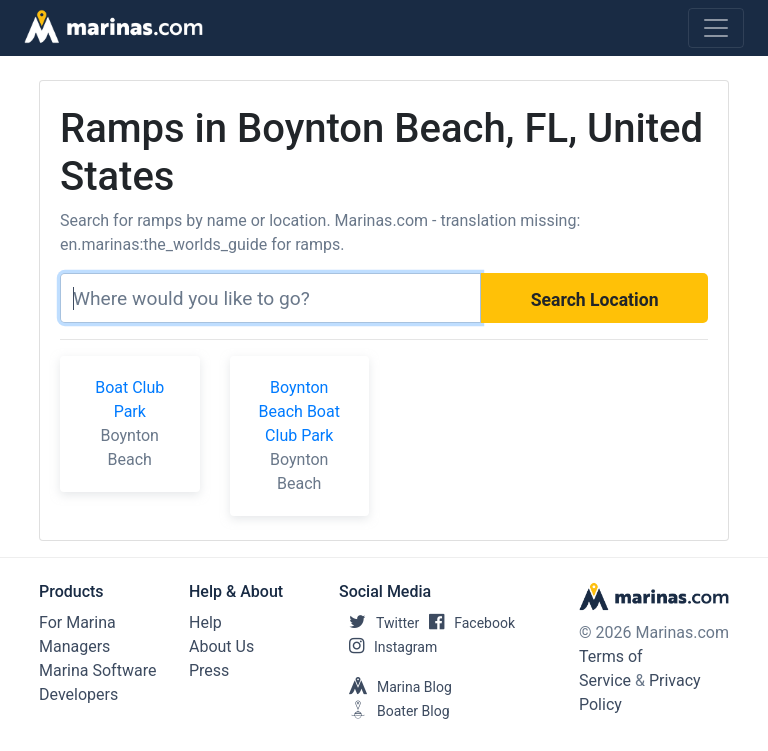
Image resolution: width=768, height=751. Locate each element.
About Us (221, 646)
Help (205, 622)
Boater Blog (394, 711)
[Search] (270, 298)
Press (209, 670)
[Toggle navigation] (716, 28)
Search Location (595, 300)
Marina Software (97, 670)
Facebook (467, 623)
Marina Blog (395, 687)
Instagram (388, 647)
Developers (78, 694)
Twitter (379, 623)
